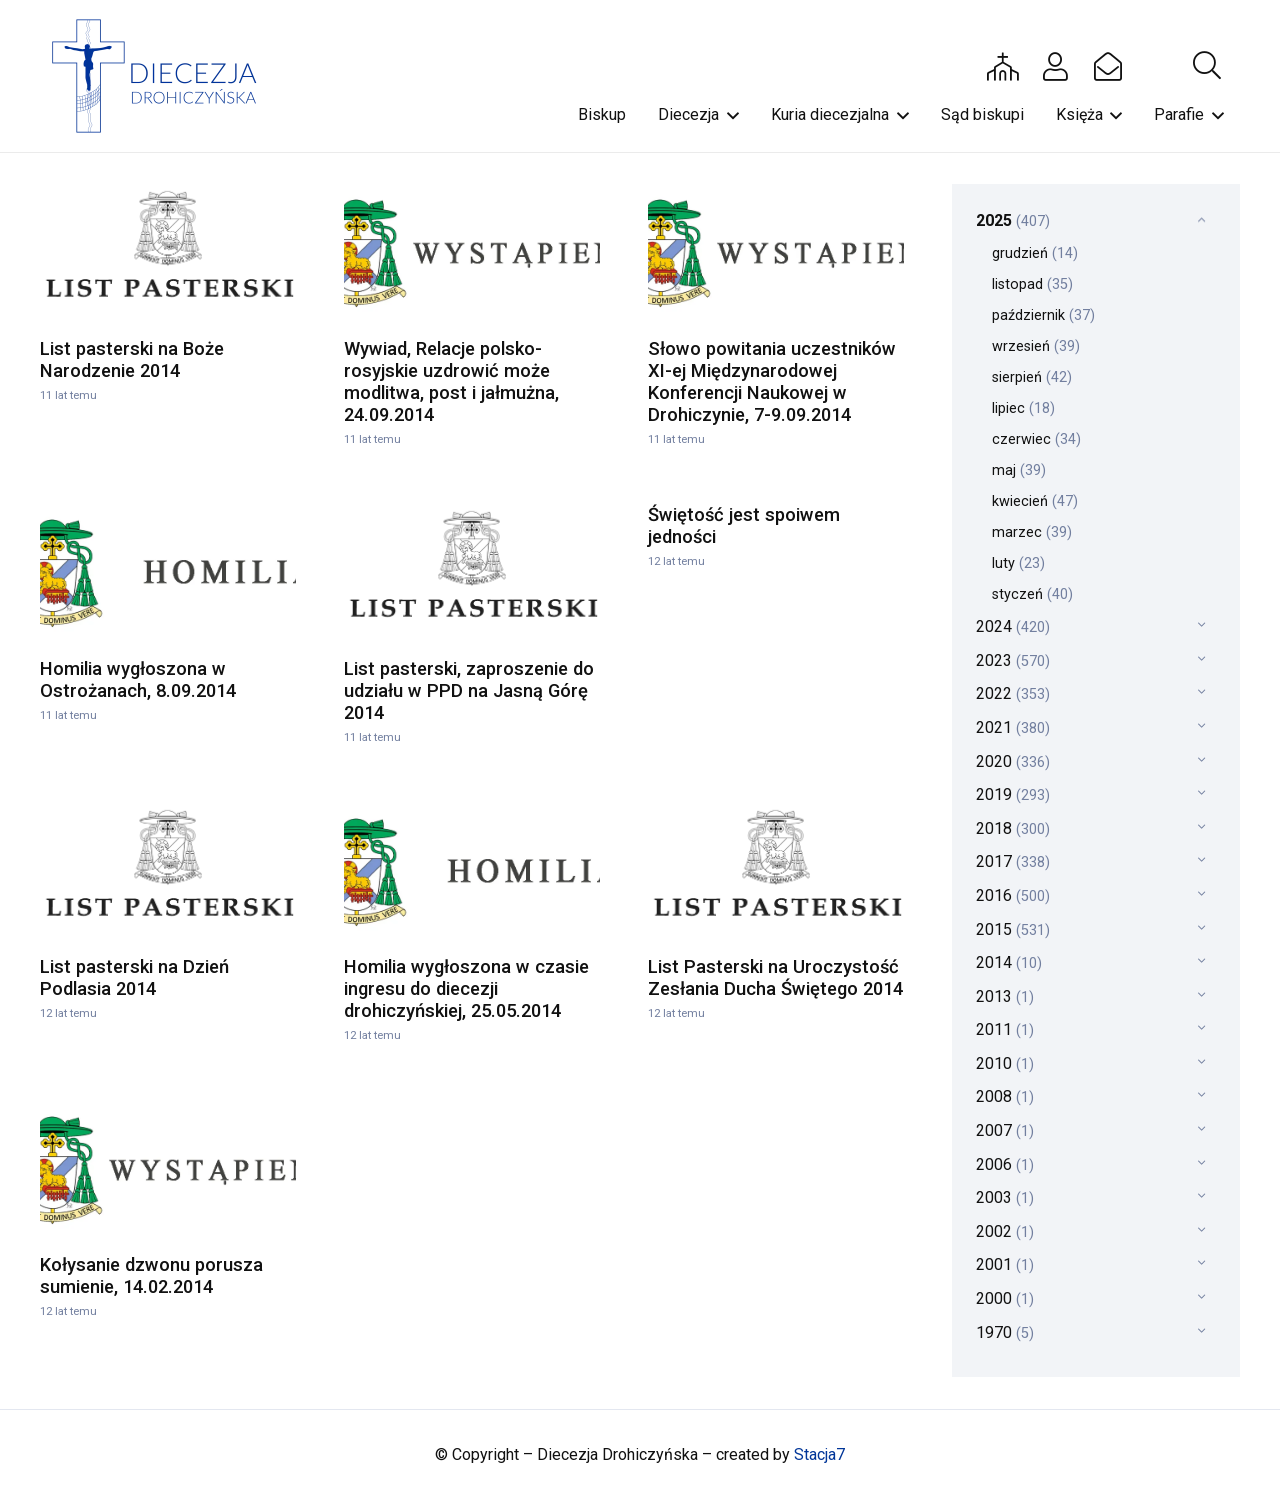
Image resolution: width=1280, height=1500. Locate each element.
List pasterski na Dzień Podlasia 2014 (134, 977)
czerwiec (1036, 439)
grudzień (1035, 253)
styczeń (1032, 594)
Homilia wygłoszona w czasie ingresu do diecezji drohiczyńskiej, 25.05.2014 (466, 988)
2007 (1005, 1130)
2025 (1013, 220)
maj (1019, 470)
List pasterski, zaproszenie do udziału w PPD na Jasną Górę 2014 (469, 690)
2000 (1005, 1298)
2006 (1005, 1164)
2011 (1005, 1029)
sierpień (1032, 377)
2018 (1013, 828)
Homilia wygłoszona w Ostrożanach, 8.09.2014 (138, 679)
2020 (1013, 761)
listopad (1032, 284)
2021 (1013, 727)
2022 (1013, 693)
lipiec (1023, 408)
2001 (1005, 1264)
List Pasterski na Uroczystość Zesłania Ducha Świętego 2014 (775, 977)
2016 (1013, 895)
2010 (1005, 1063)
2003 (1005, 1197)
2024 (1013, 626)
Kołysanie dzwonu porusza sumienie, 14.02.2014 (151, 1275)
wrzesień (1036, 346)
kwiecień (1035, 501)
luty (1018, 563)
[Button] (1003, 66)
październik (1043, 315)
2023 (1013, 660)
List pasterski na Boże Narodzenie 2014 (132, 359)
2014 (1009, 962)
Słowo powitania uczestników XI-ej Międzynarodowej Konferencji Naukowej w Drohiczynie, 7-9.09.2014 (772, 381)
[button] (1207, 66)
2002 (1005, 1231)
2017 (1013, 861)
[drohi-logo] (163, 76)
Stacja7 (819, 1454)
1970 (1005, 1332)
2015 (1013, 929)
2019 (1013, 794)
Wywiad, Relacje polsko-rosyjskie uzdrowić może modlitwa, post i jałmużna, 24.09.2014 (451, 381)
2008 (1005, 1096)
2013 (1005, 996)
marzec (1032, 532)
